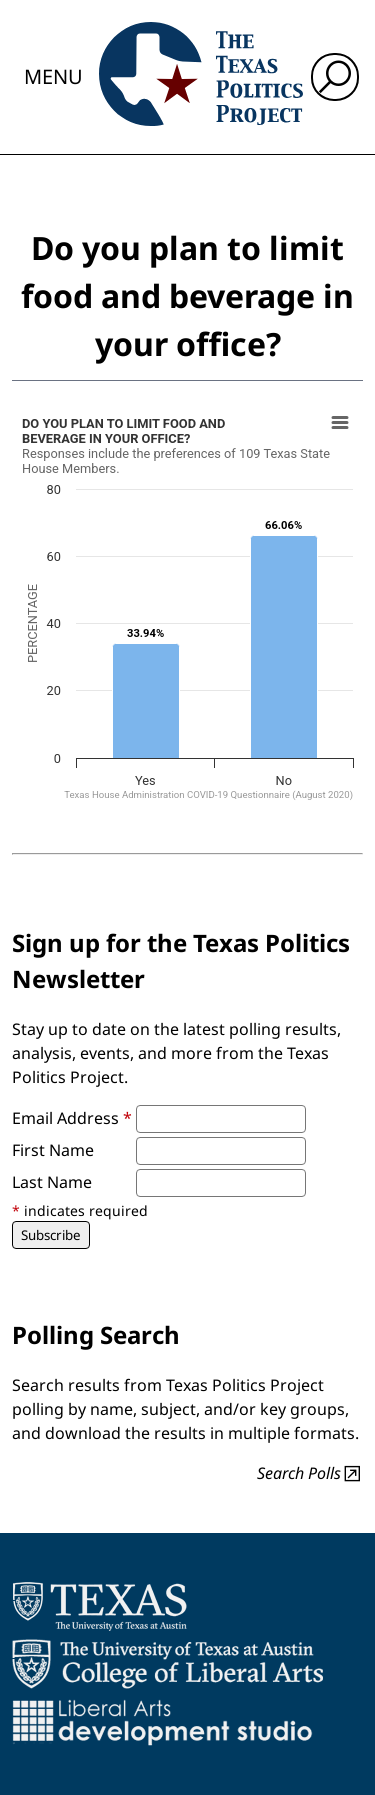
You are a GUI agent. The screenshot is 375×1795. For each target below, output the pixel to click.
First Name (53, 1150)
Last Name (52, 1182)
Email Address (72, 1118)
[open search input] (335, 77)
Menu (53, 76)
